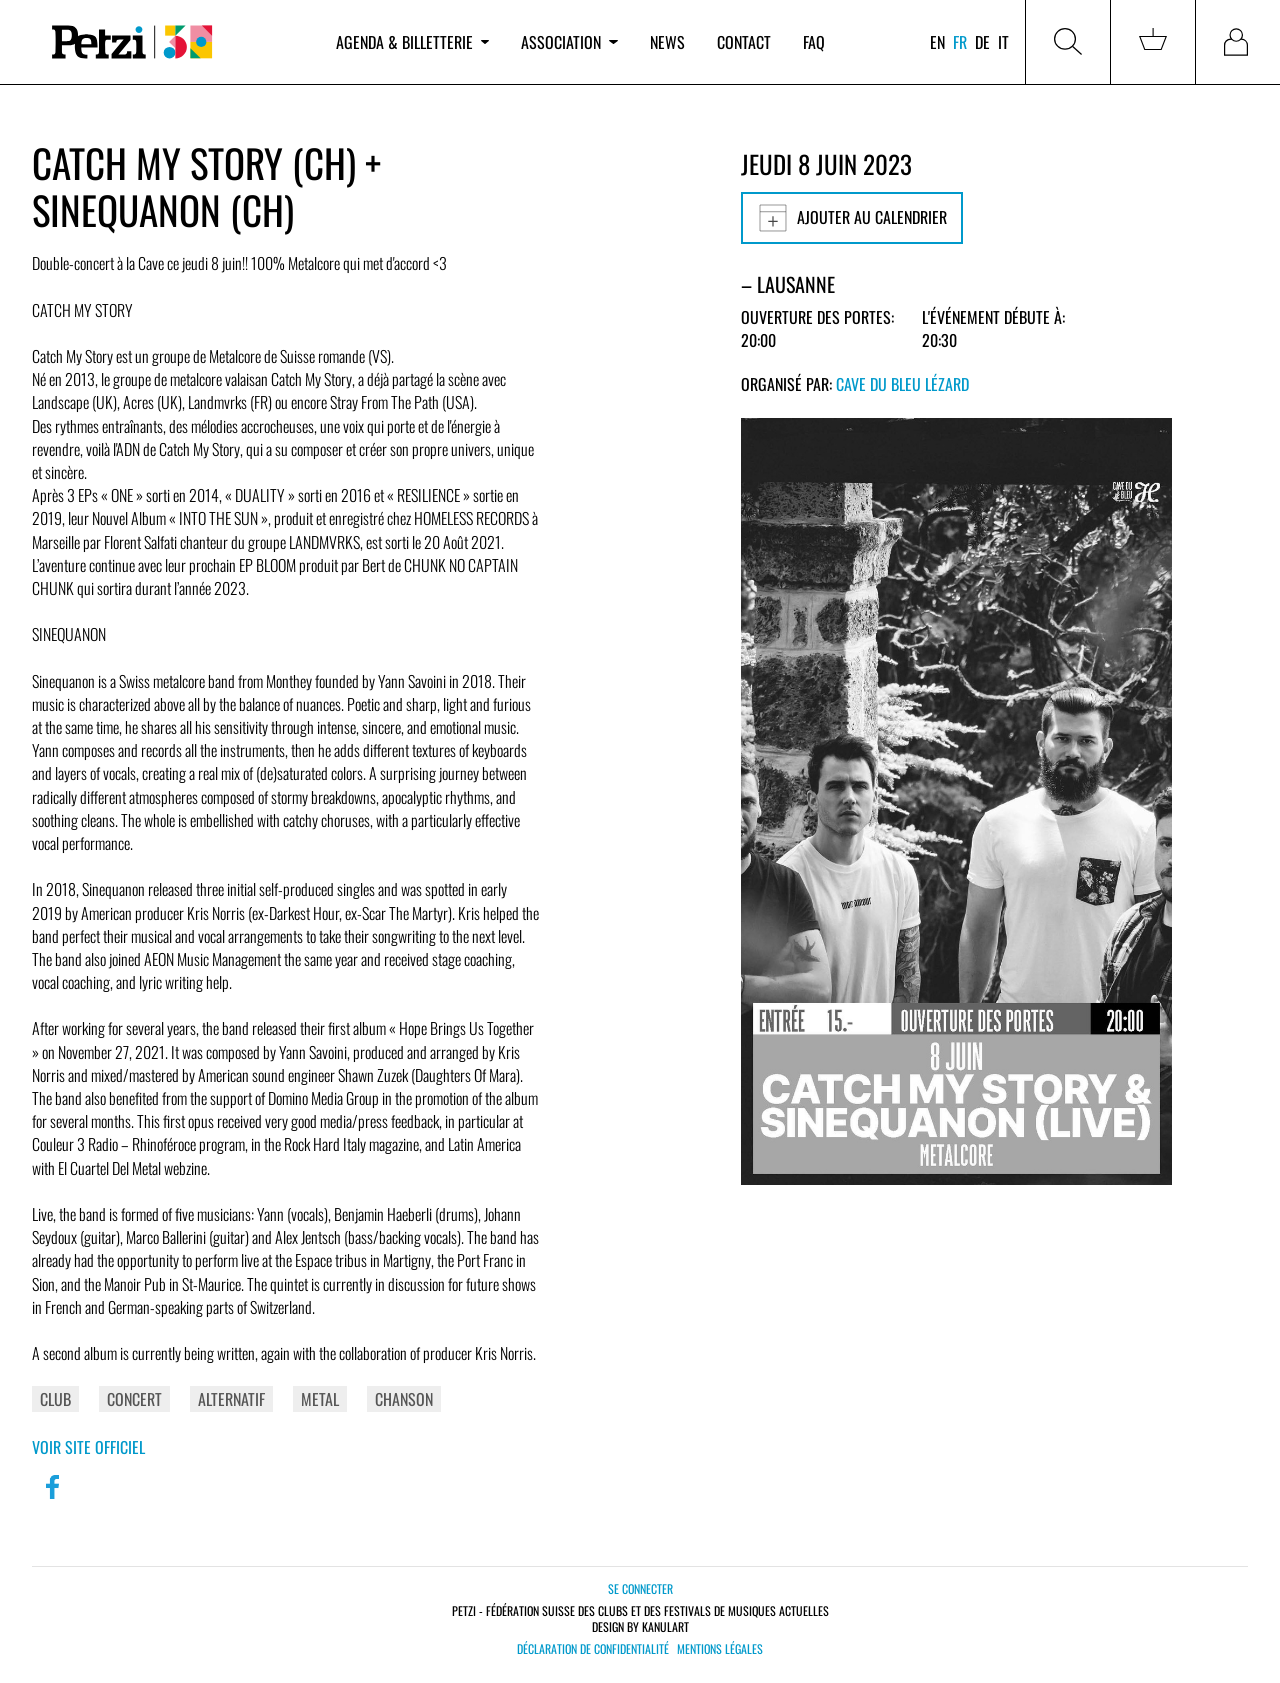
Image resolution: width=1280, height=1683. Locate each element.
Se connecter (640, 1588)
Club (55, 1399)
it (1003, 42)
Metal (320, 1399)
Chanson (404, 1399)
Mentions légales (720, 1649)
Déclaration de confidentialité (593, 1649)
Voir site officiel (88, 1447)
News (667, 42)
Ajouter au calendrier (852, 218)
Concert (134, 1399)
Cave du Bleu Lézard (902, 384)
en (937, 42)
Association (569, 42)
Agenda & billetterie (412, 42)
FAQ (814, 42)
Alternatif (231, 1399)
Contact (744, 42)
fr (960, 42)
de (982, 42)
